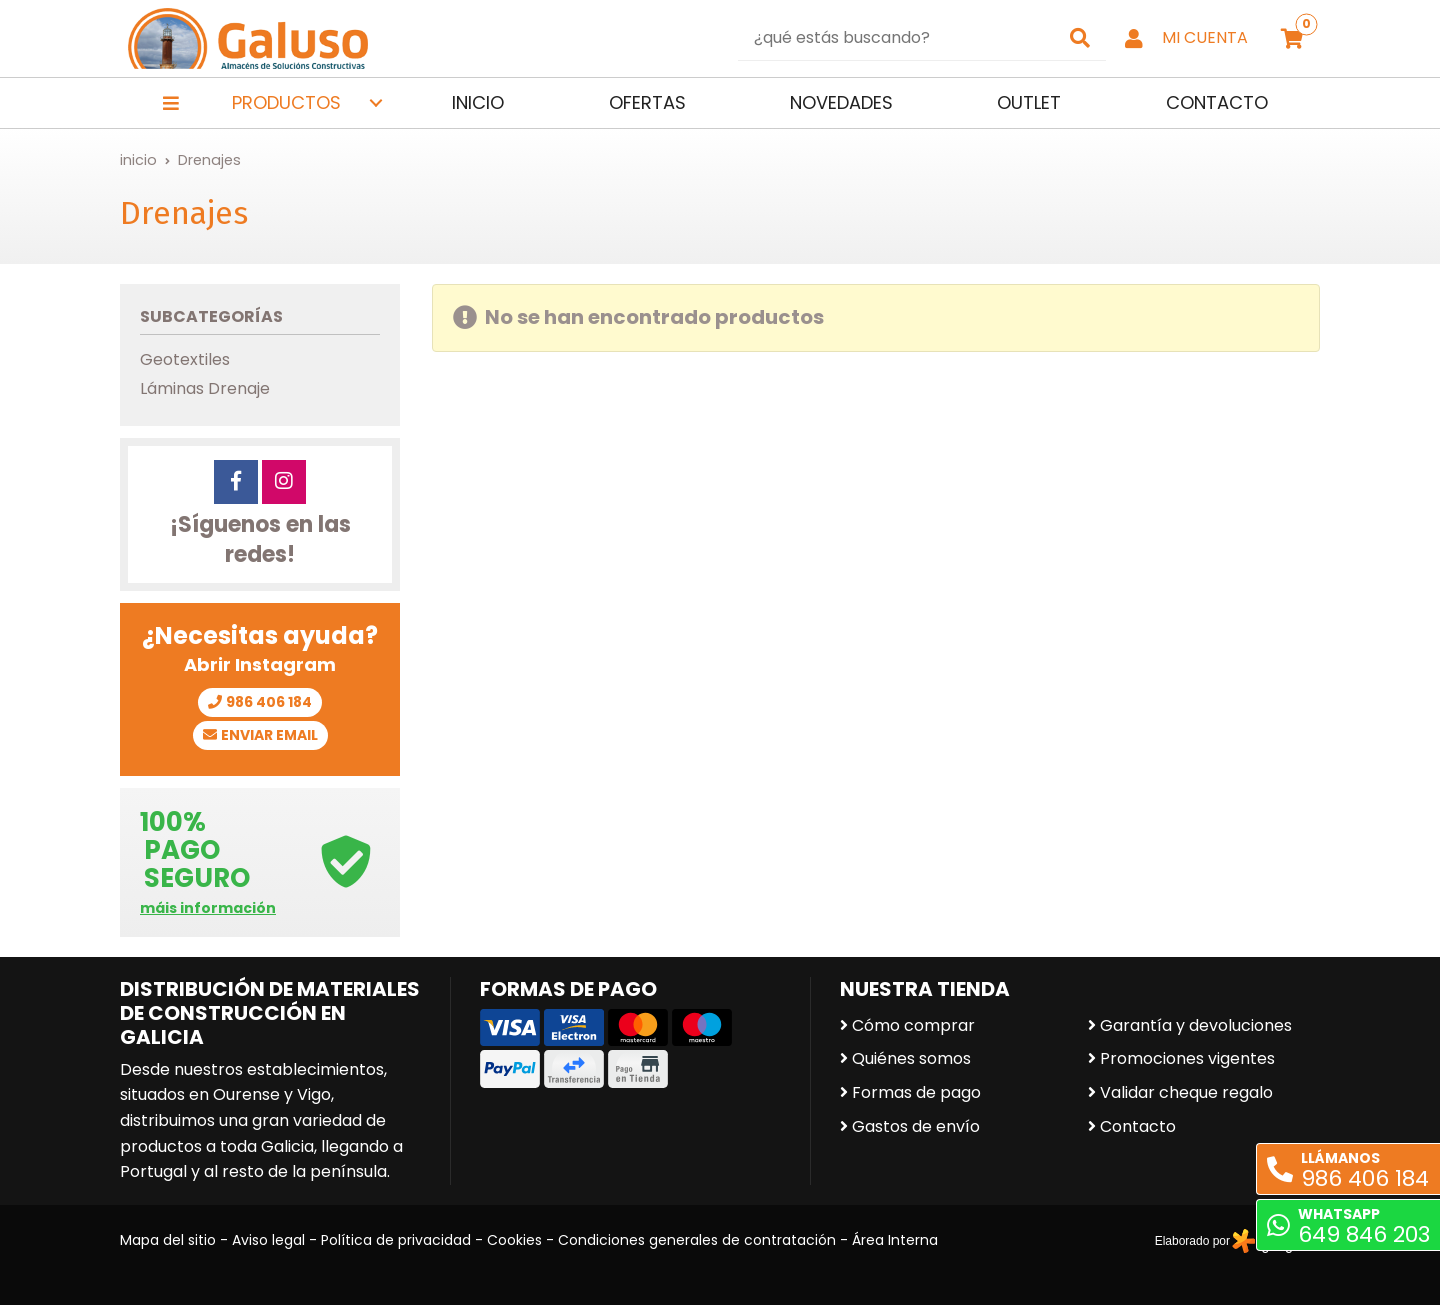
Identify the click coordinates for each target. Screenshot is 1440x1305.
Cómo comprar (913, 1025)
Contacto (1138, 1126)
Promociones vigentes (1187, 1058)
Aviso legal (268, 1240)
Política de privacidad (396, 1240)
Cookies (514, 1240)
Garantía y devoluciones (1196, 1025)
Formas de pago (916, 1092)
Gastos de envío (916, 1126)
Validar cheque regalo (1186, 1092)
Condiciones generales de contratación (697, 1240)
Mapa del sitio (168, 1240)
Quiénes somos (911, 1058)
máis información (208, 908)
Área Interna (895, 1240)
